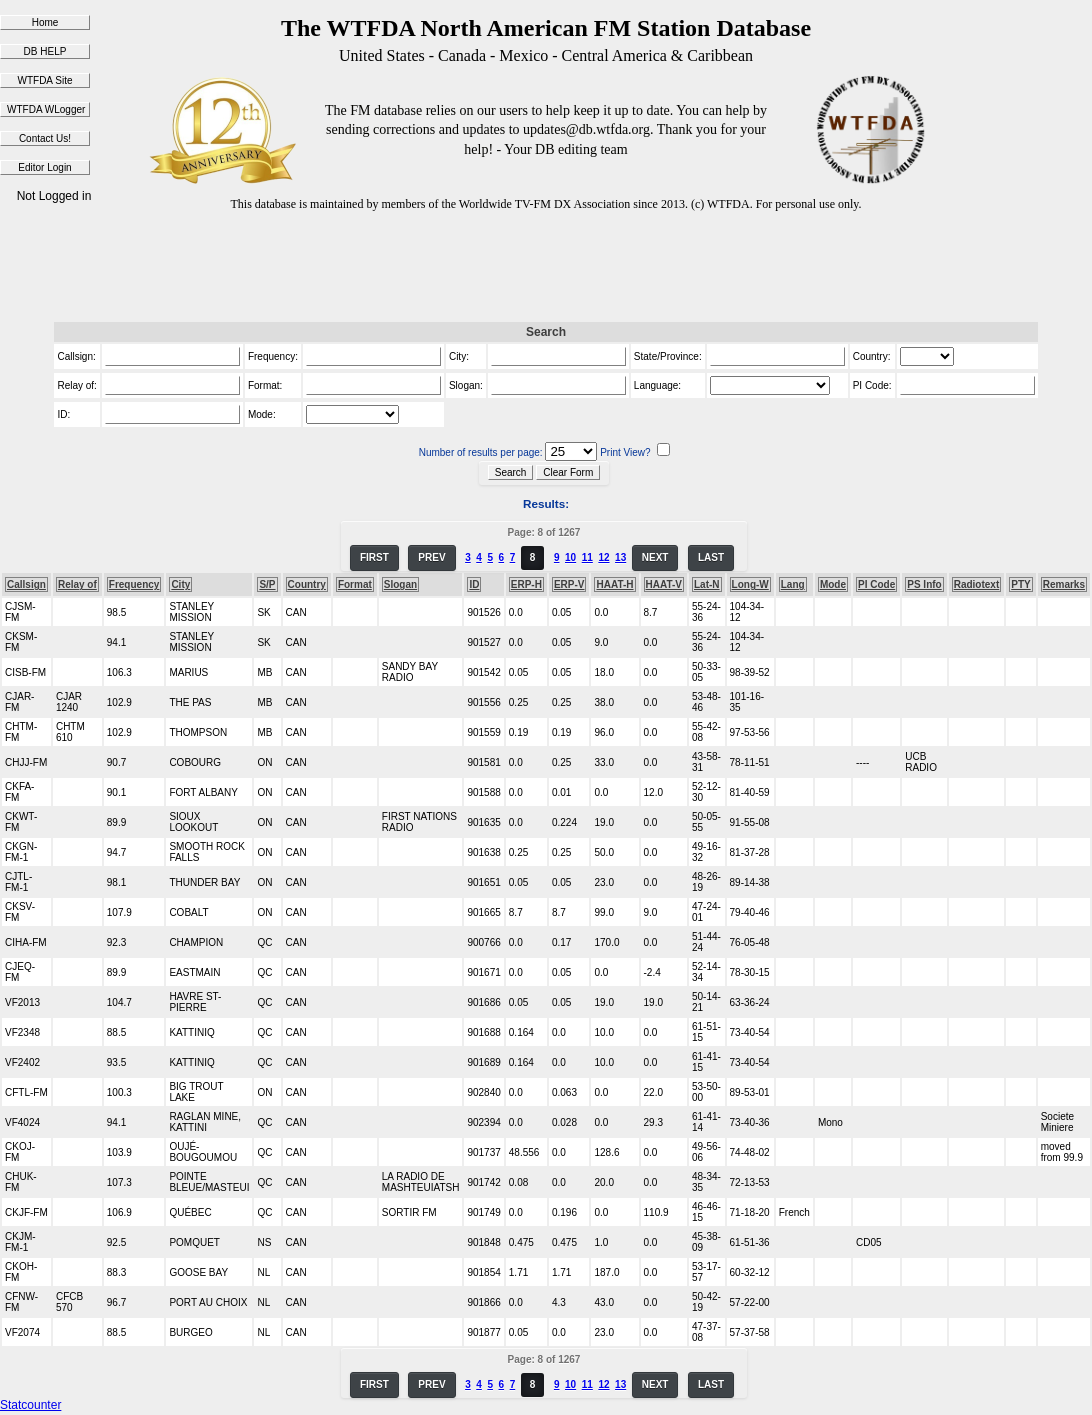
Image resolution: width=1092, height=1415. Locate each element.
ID (474, 584)
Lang (793, 584)
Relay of (77, 584)
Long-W (750, 584)
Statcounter (30, 1405)
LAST (711, 557)
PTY (1020, 584)
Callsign (26, 584)
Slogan (400, 584)
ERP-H (526, 584)
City (180, 584)
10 (570, 557)
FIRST (374, 557)
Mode (833, 584)
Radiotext (977, 584)
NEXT (655, 557)
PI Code (876, 584)
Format (355, 584)
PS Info (924, 584)
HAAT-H (614, 584)
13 (620, 557)
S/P (267, 584)
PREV (431, 557)
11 (587, 557)
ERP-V (569, 584)
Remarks (1064, 584)
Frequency (134, 584)
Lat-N (707, 584)
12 (603, 557)
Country (307, 584)
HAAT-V (664, 584)
